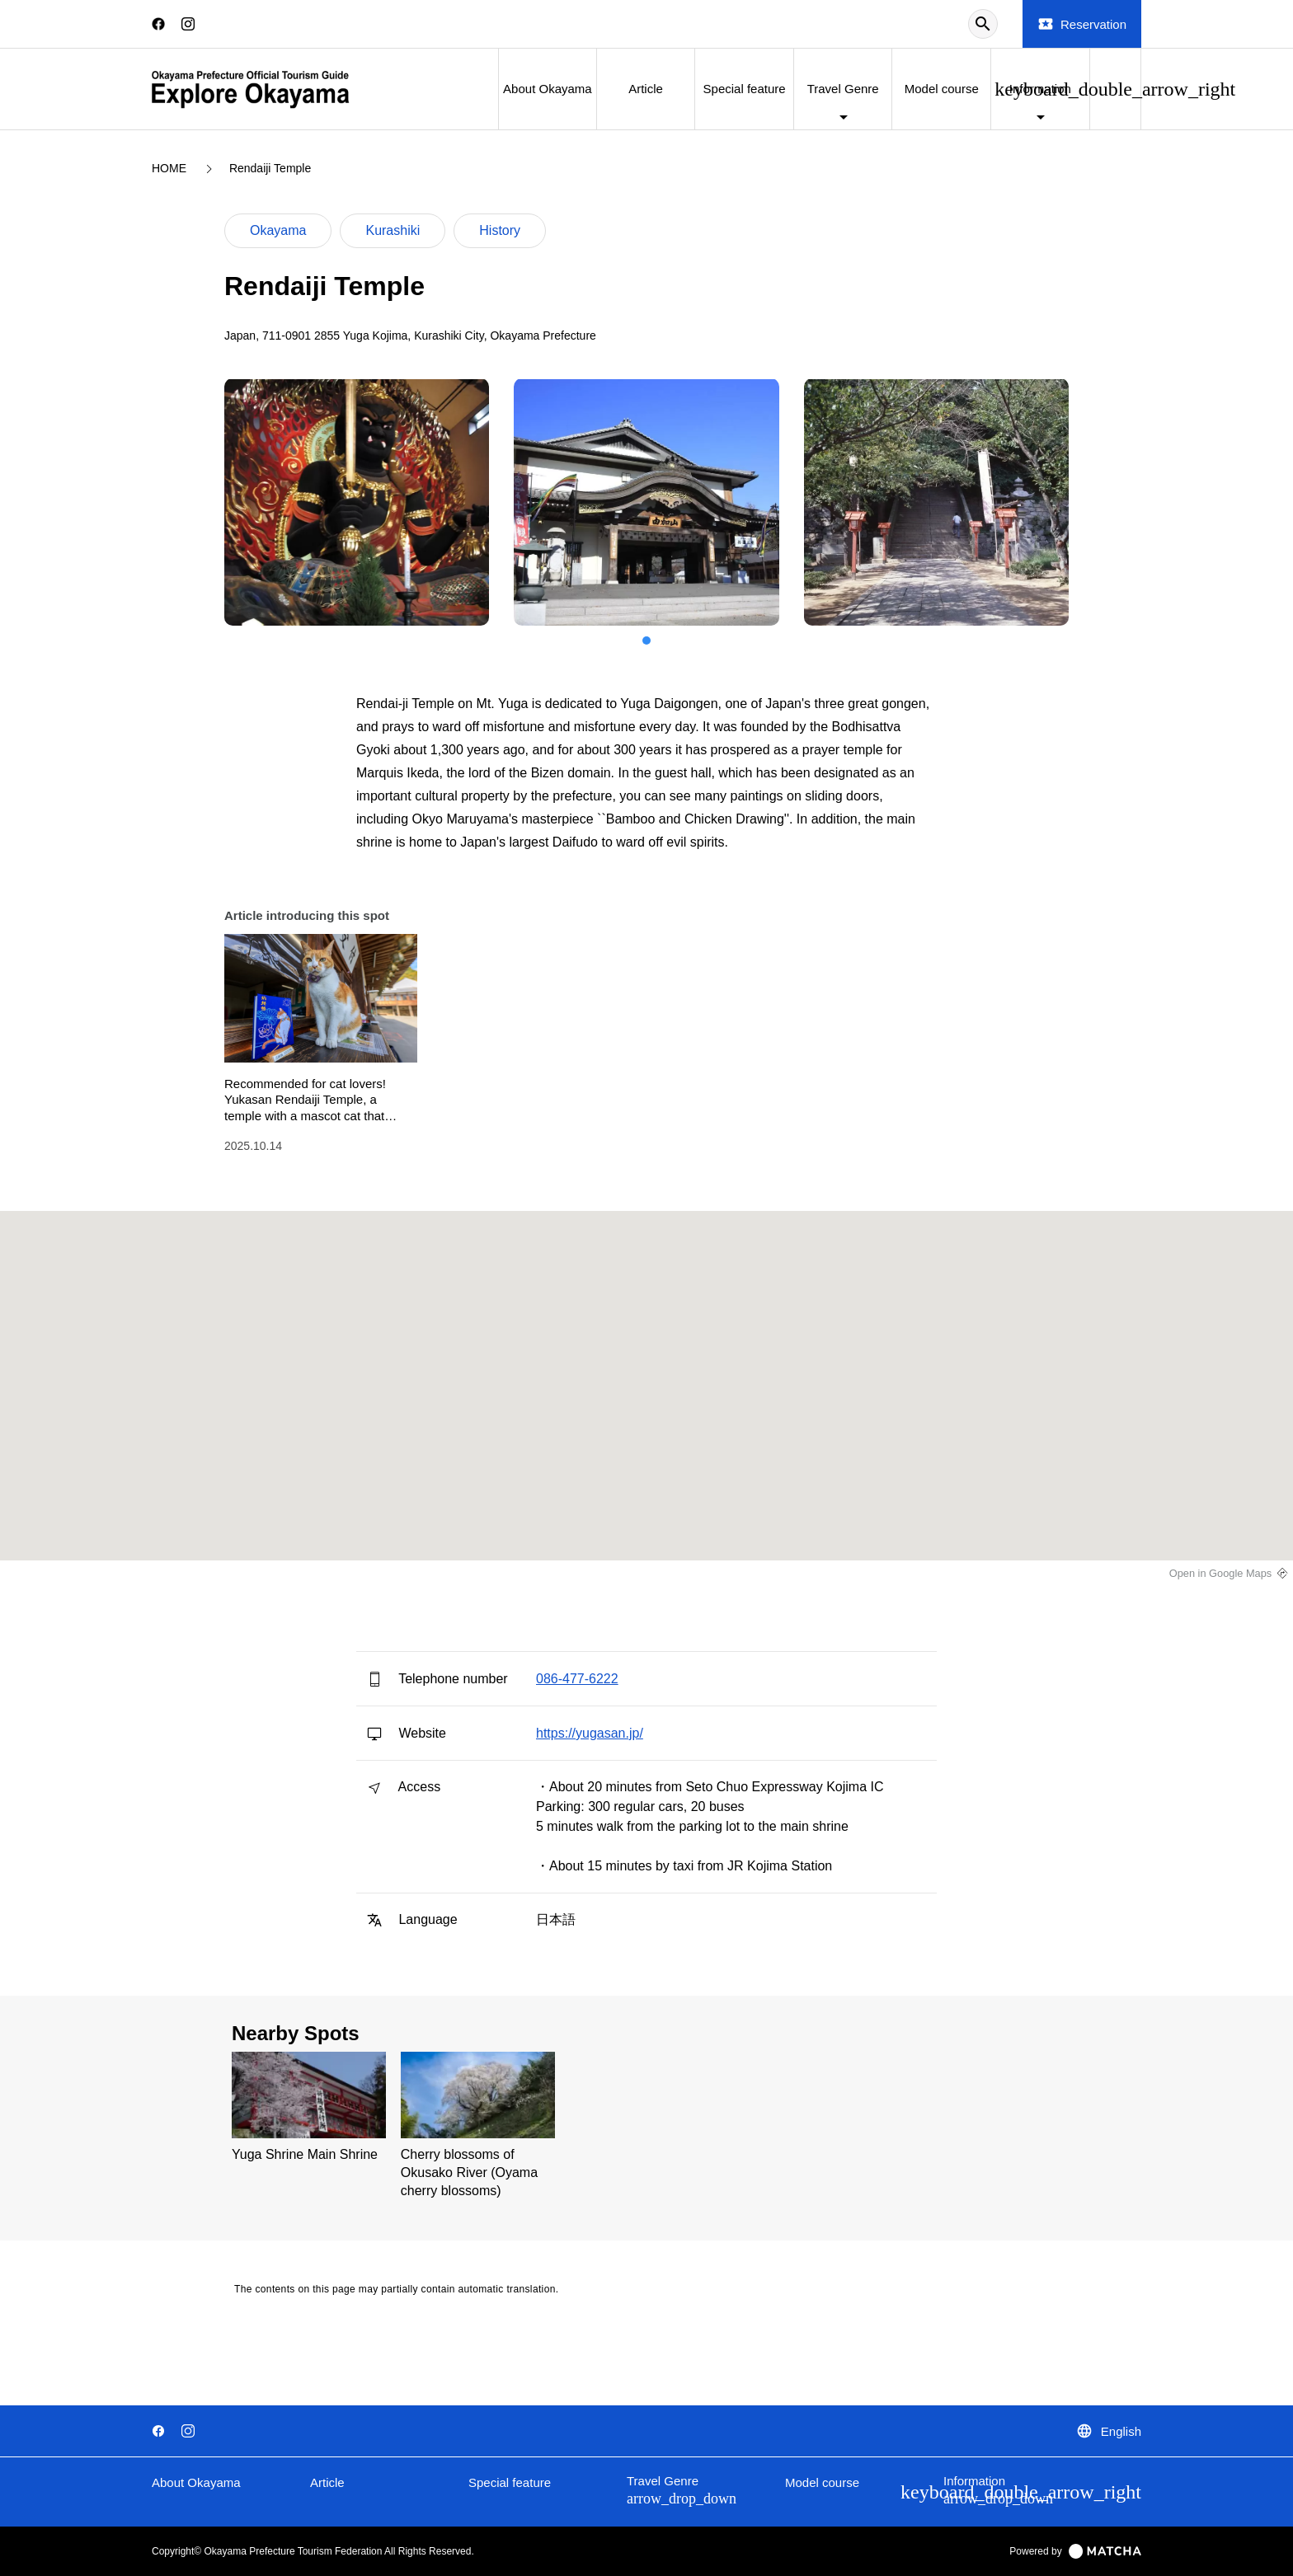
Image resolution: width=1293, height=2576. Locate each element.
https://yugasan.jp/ (589, 1733)
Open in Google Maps (1220, 1573)
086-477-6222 (577, 1679)
